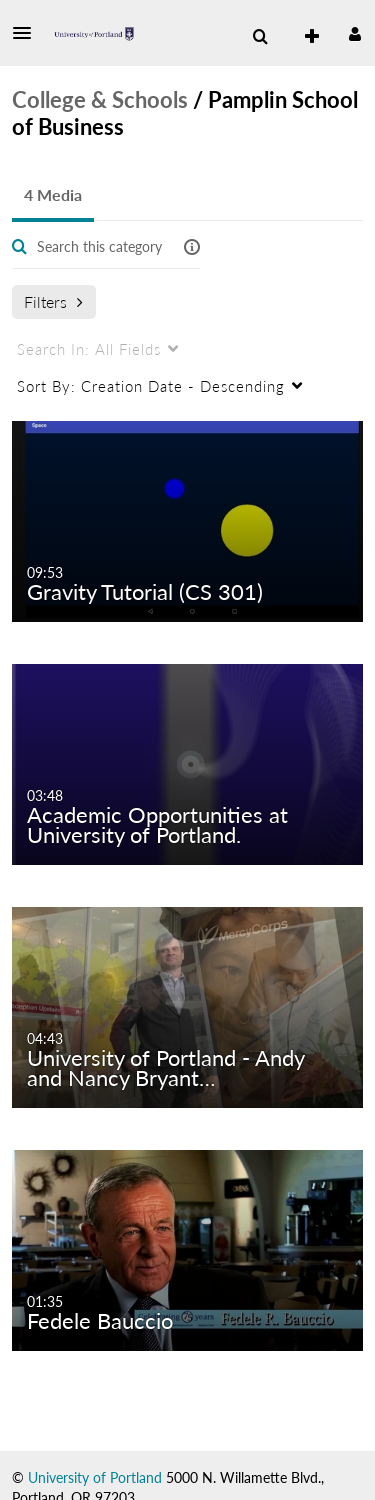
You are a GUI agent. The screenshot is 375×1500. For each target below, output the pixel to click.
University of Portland (95, 1477)
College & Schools (100, 99)
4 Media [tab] (53, 194)
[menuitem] (260, 37)
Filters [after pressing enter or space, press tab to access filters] (53, 301)
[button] (28, 33)
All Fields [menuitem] (89, 349)
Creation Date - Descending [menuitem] (151, 386)
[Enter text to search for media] (100, 247)
